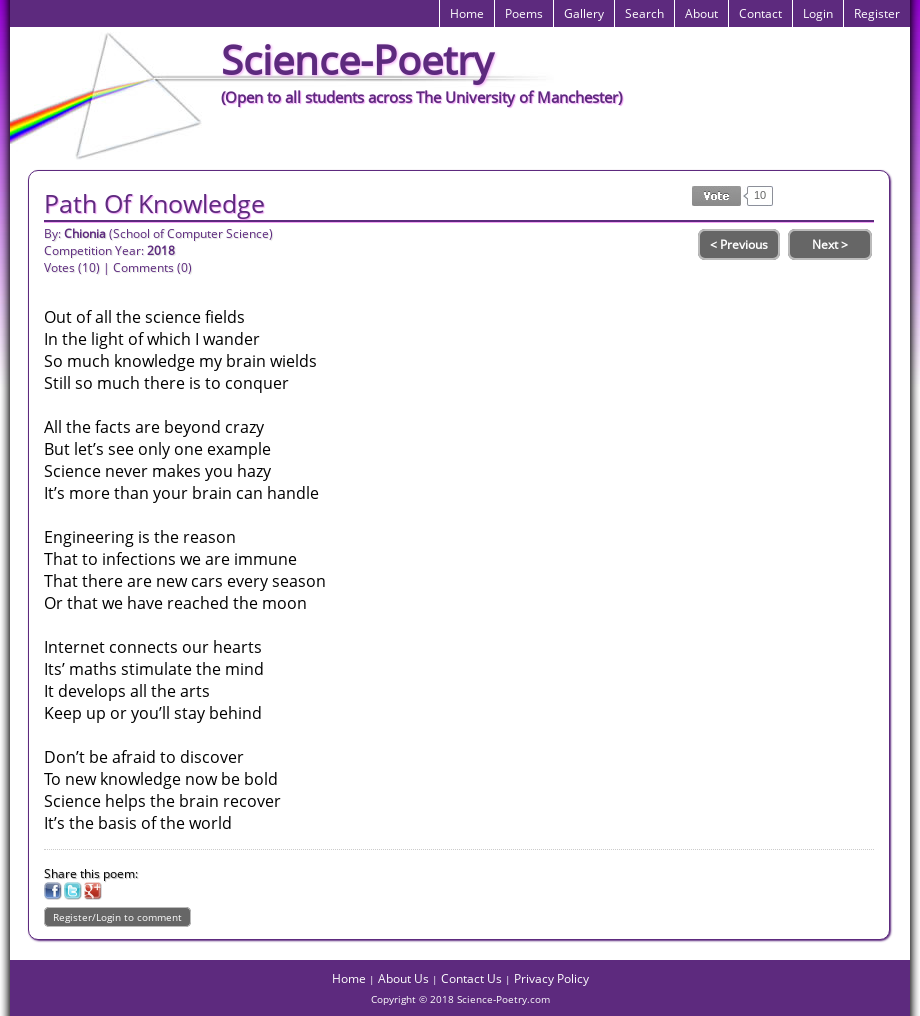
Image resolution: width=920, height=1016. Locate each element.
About (701, 13)
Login (818, 13)
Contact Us (471, 978)
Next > (830, 244)
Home (467, 13)
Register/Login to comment (117, 917)
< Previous (739, 244)
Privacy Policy (551, 978)
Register (877, 13)
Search (644, 13)
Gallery (584, 13)
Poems (524, 13)
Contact (760, 13)
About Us (403, 978)
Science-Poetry (357, 59)
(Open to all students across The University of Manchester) (421, 97)
